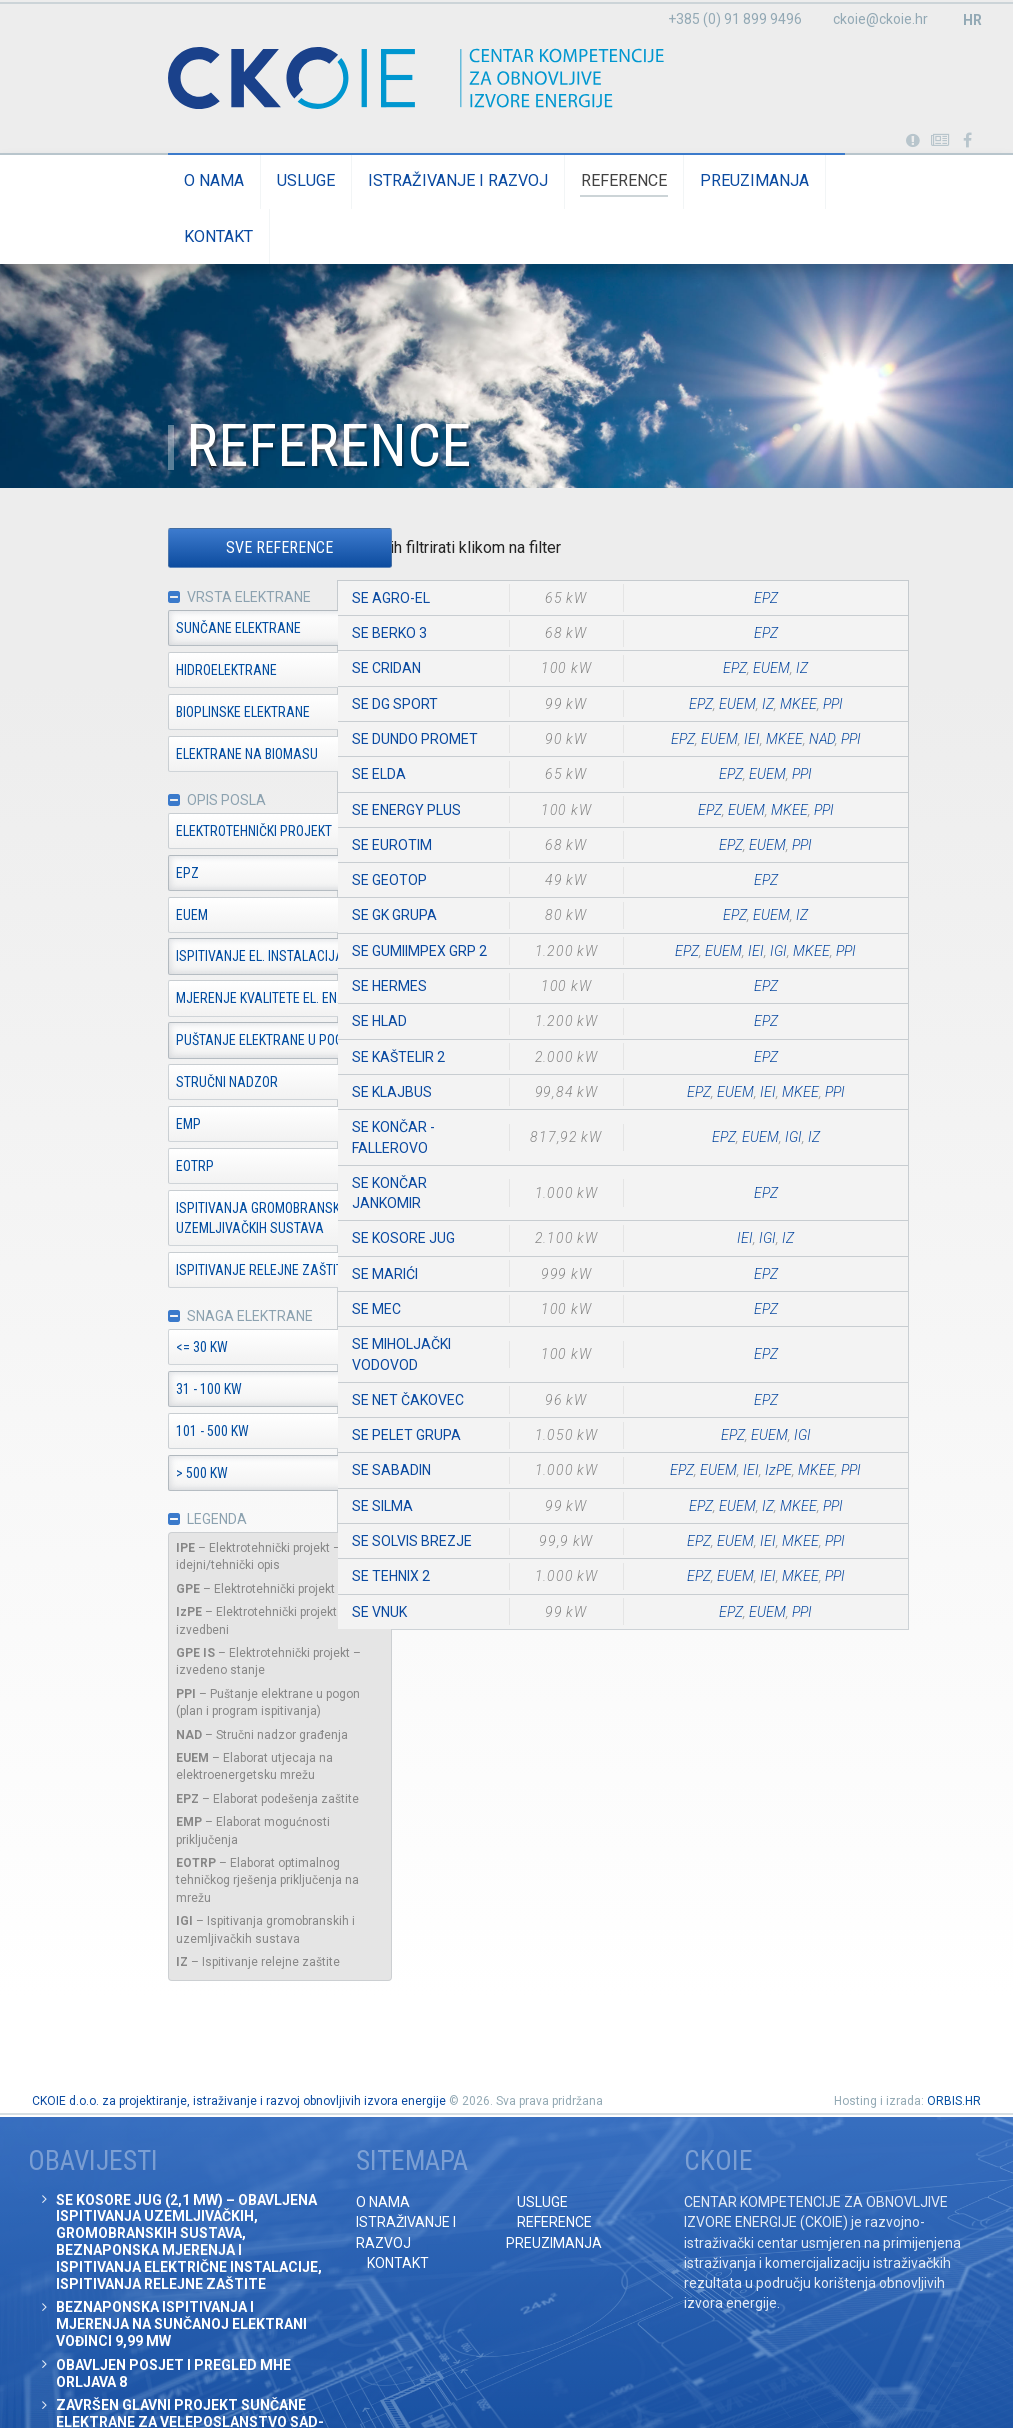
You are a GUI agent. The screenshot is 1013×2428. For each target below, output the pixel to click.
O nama (169, 180)
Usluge (261, 180)
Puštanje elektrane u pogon (222, 1043)
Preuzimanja (709, 180)
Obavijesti (940, 141)
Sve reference (234, 548)
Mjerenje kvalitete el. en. (213, 1001)
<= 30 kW (157, 1350)
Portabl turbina (912, 141)
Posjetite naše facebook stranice (967, 141)
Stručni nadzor (182, 1084)
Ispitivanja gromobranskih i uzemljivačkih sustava (221, 1220)
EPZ (142, 875)
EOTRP (150, 1168)
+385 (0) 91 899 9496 (735, 19)
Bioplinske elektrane (198, 713)
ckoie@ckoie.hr (880, 19)
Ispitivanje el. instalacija (215, 959)
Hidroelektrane (181, 671)
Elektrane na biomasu (202, 755)
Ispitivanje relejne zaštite (218, 1272)
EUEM (147, 917)
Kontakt (831, 180)
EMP (143, 1126)
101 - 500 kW (167, 1434)
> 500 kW (157, 1476)
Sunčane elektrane (193, 629)
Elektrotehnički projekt (209, 833)
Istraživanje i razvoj (413, 180)
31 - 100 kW (164, 1392)
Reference (579, 180)
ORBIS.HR (954, 2046)
